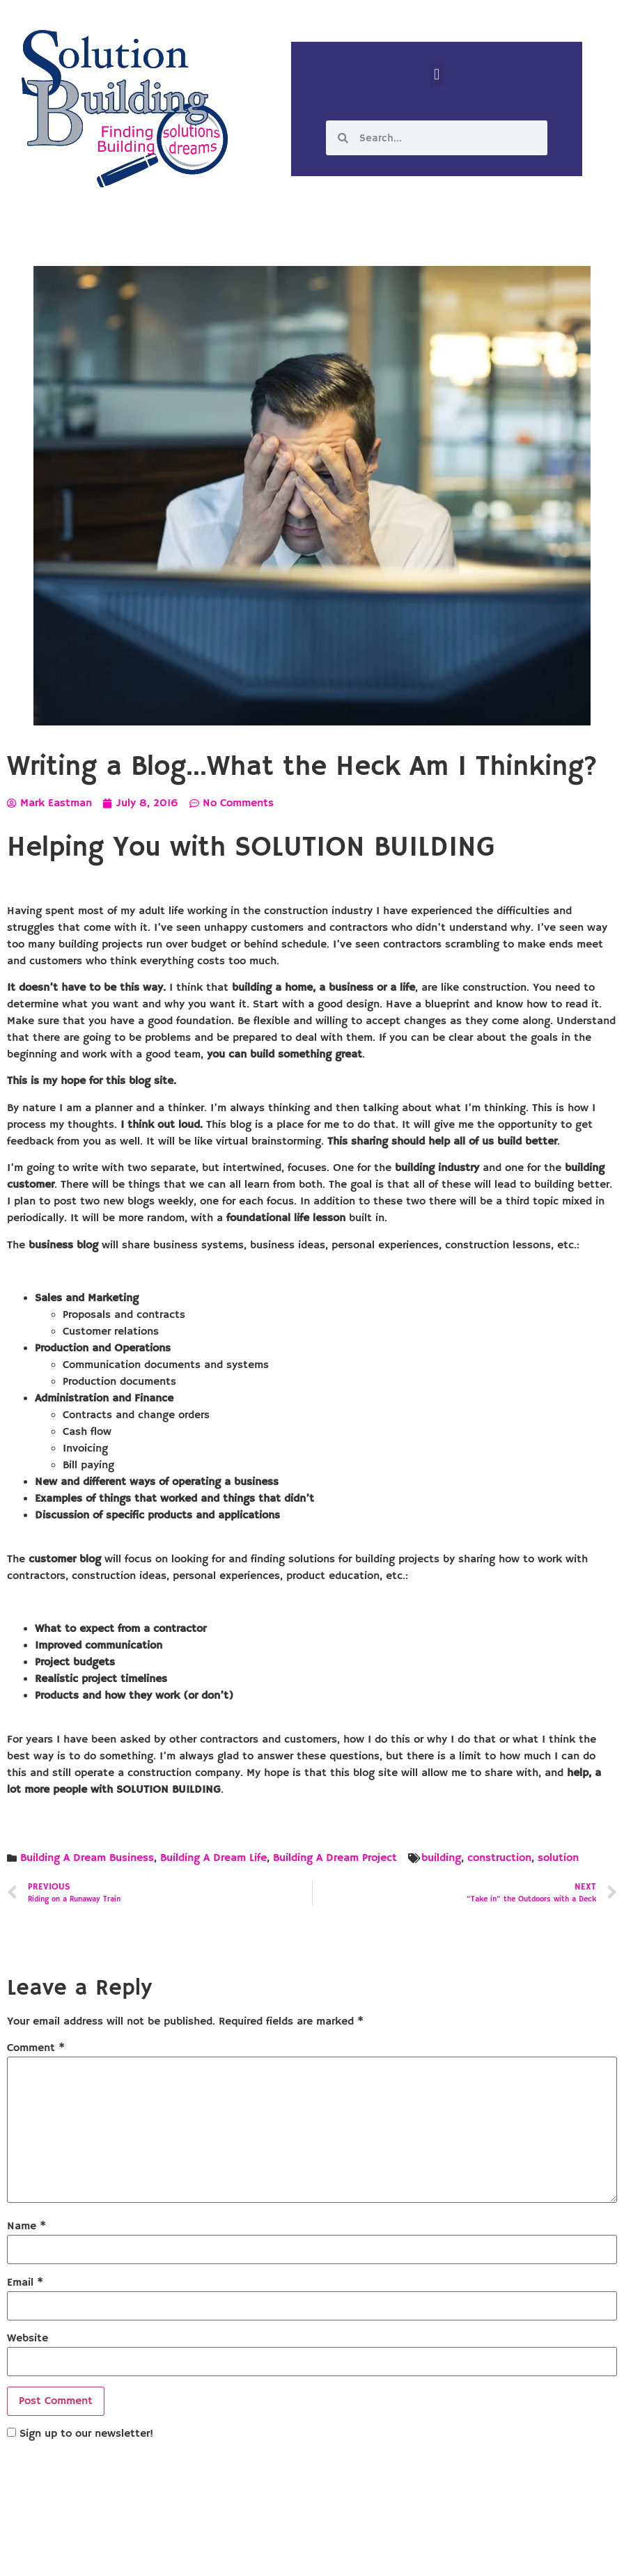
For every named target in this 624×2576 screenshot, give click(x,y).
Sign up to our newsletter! (86, 2434)
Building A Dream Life (213, 1858)
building (441, 1858)
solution (558, 1858)
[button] (436, 74)
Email (25, 2282)
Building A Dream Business (87, 1858)
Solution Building (244, 2554)
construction (499, 1858)
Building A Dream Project (335, 1858)
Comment (36, 2048)
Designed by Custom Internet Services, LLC (407, 2554)
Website (27, 2338)
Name (26, 2226)
